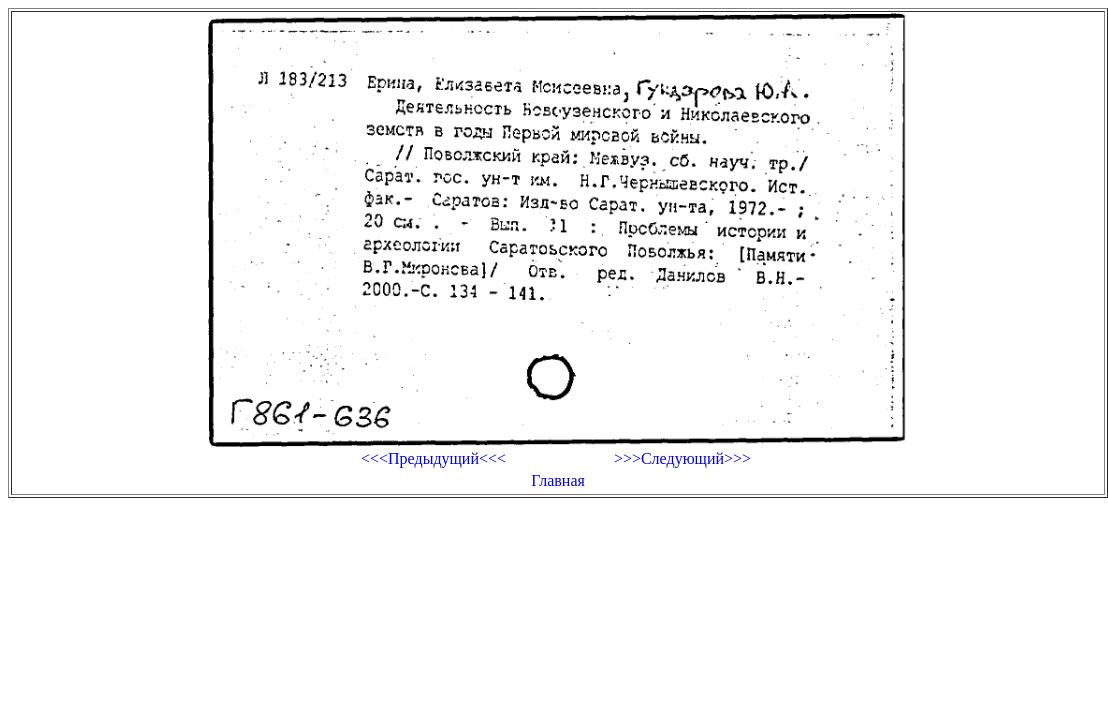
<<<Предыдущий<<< (433, 458)
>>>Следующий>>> (682, 458)
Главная (558, 480)
